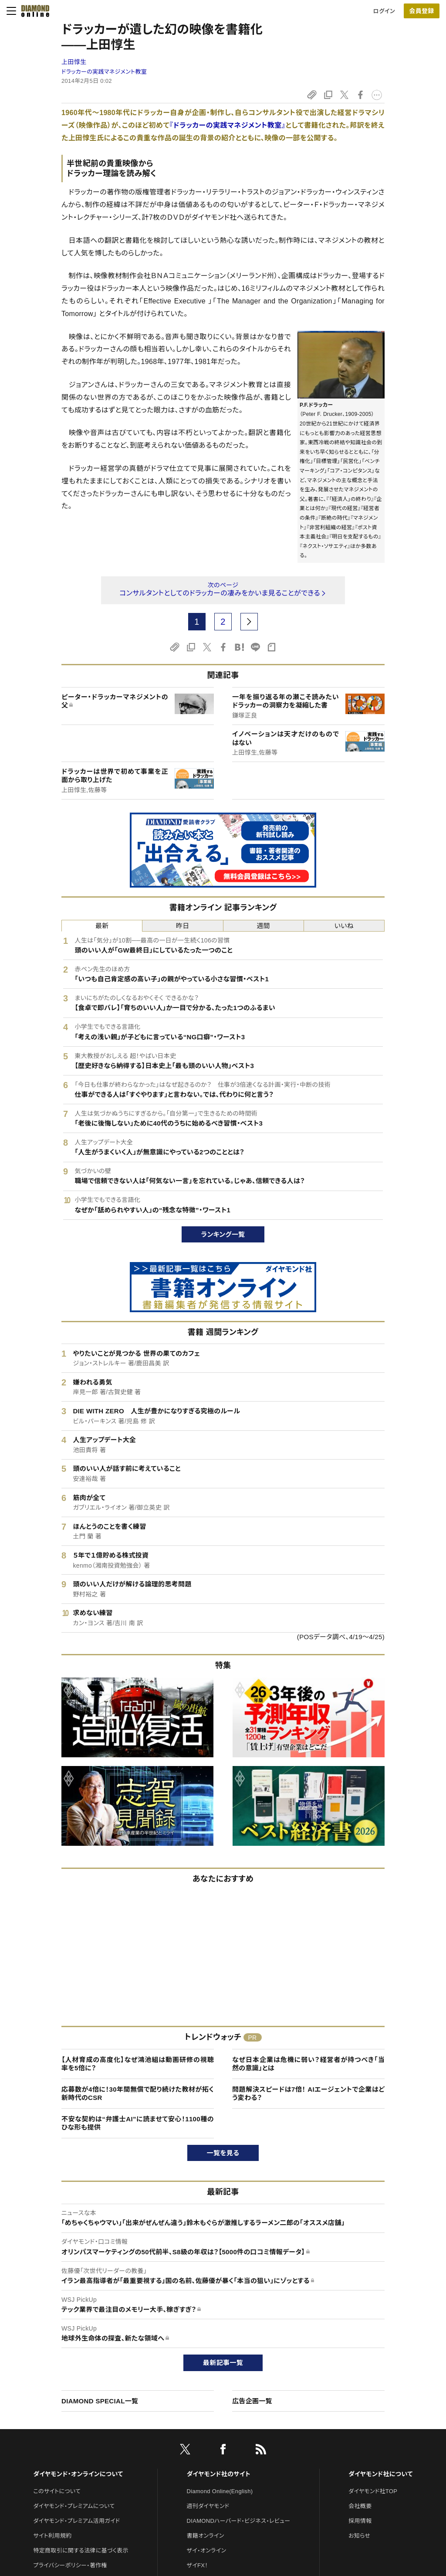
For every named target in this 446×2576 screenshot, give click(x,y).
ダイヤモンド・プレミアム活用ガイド (76, 2521)
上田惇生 (73, 61)
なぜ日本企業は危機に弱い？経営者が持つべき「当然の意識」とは (308, 2064)
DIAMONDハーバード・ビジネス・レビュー (239, 2521)
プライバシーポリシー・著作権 (70, 2565)
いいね (344, 925)
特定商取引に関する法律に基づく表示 (80, 2550)
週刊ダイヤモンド (208, 2506)
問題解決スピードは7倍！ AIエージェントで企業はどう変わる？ (308, 2094)
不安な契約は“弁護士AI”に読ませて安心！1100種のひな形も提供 (137, 2123)
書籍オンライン (205, 2535)
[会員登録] (421, 10)
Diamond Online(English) (220, 2491)
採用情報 (360, 2521)
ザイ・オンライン (206, 2550)
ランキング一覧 (223, 1234)
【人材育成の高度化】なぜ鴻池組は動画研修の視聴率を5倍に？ (137, 2064)
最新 (102, 925)
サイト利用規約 (52, 2535)
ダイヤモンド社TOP (372, 2491)
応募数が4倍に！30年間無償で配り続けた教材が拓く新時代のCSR (137, 2094)
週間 (263, 925)
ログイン (384, 11)
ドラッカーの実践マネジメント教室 (104, 71)
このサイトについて (57, 2491)
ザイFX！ (197, 2565)
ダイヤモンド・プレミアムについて (74, 2506)
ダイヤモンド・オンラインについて (78, 2474)
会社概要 (360, 2506)
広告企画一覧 (252, 2401)
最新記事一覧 (223, 2362)
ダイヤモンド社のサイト (218, 2474)
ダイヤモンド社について (380, 2474)
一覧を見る (223, 2153)
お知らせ (359, 2535)
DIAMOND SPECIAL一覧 (99, 2401)
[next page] (249, 621)
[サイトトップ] (32, 11)
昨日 (182, 925)
